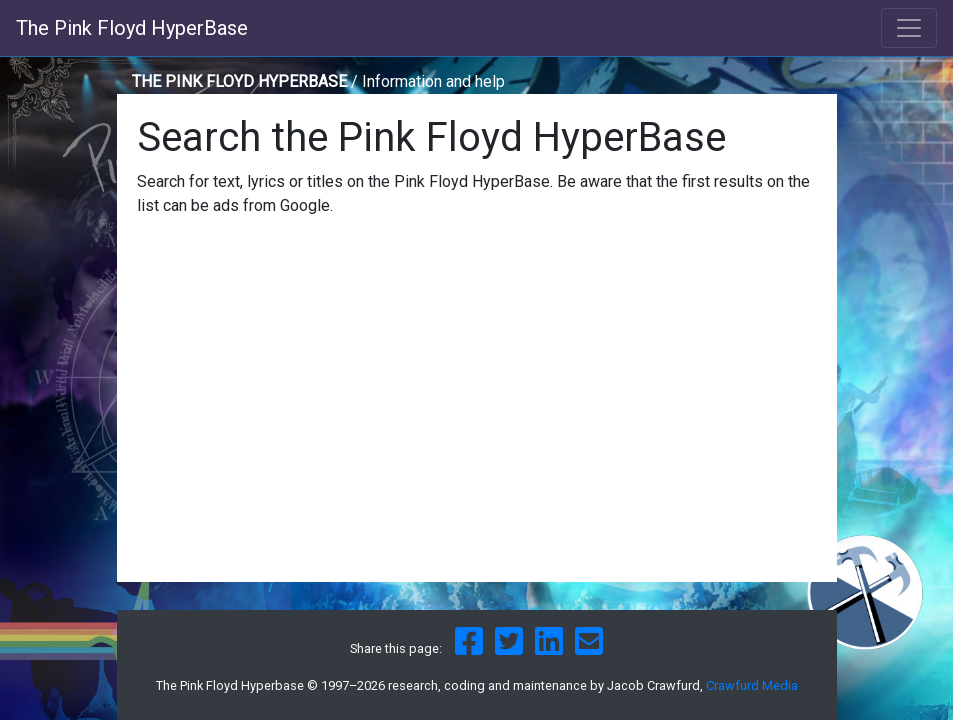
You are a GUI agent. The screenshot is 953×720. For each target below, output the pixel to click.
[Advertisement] (477, 422)
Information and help (433, 81)
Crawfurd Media (752, 685)
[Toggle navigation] (909, 28)
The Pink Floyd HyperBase (132, 28)
